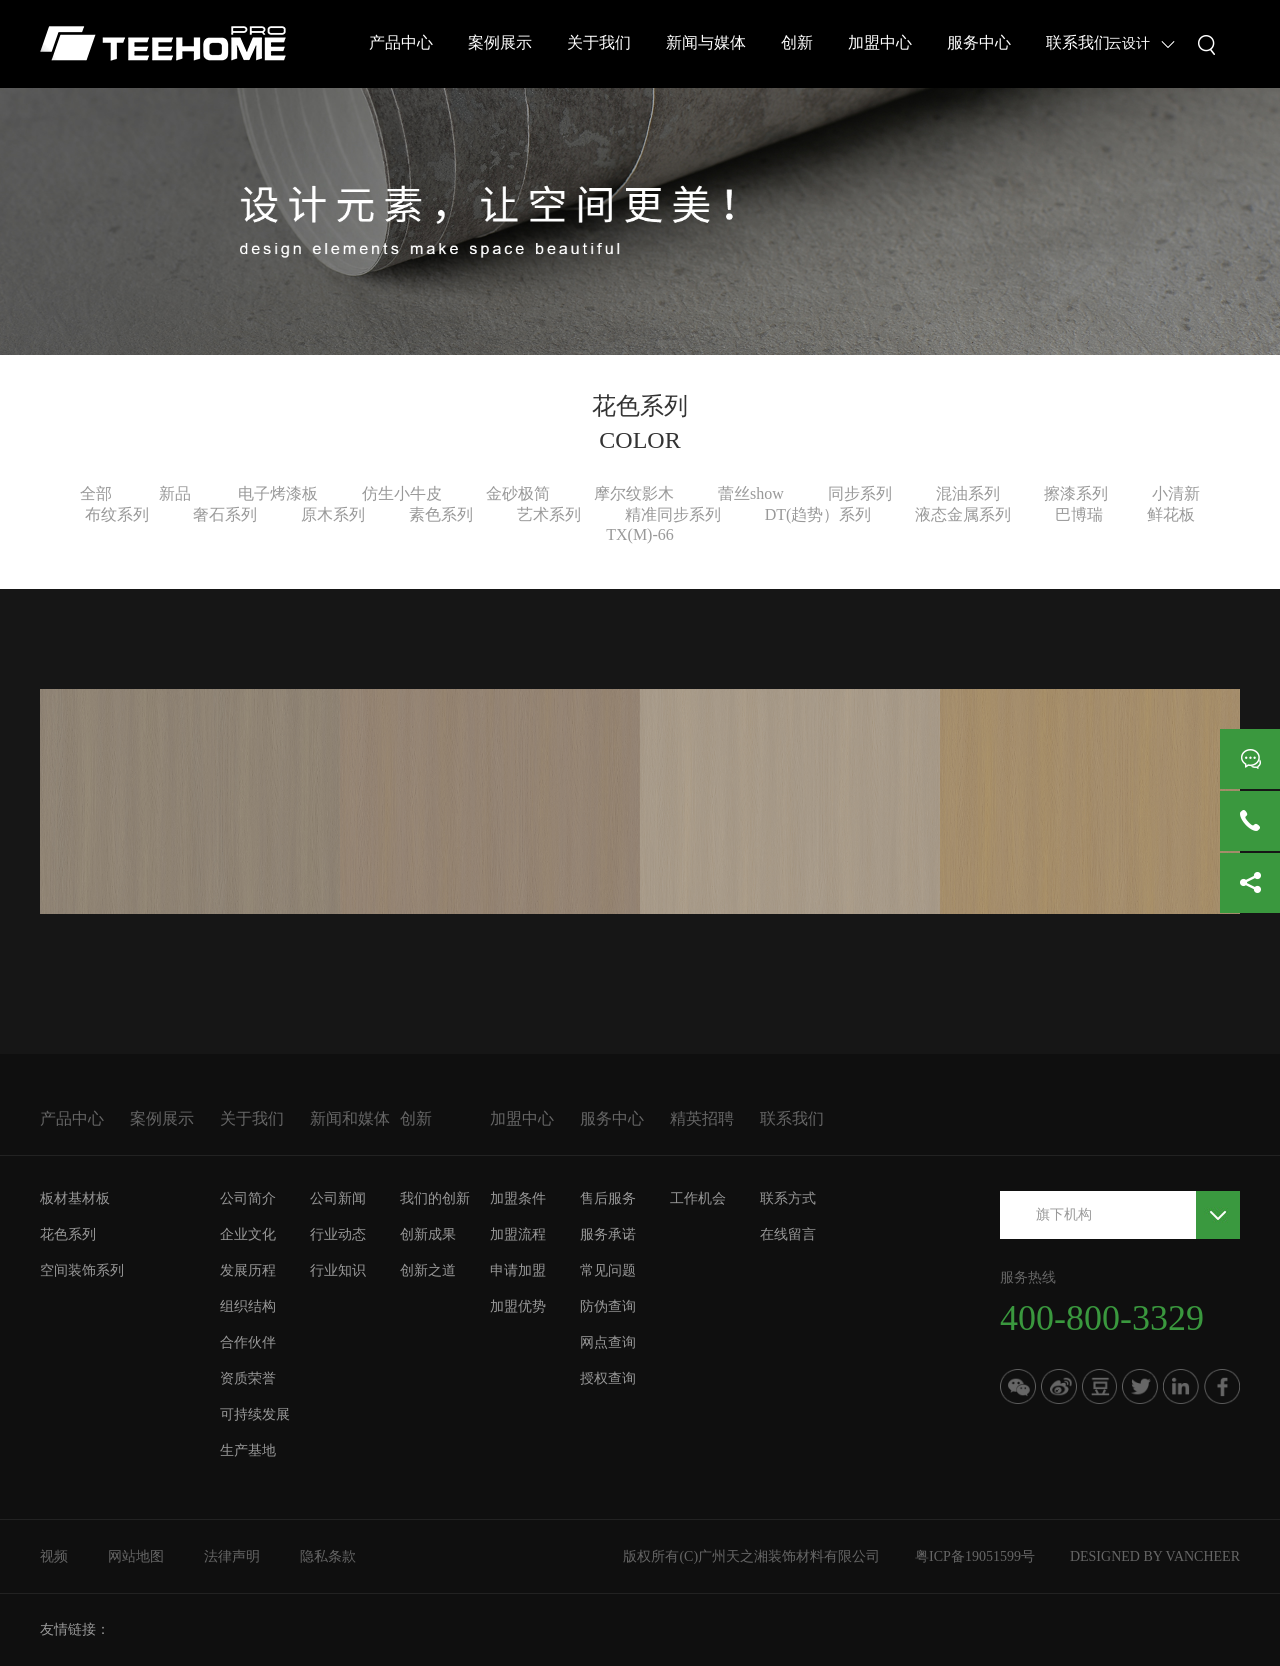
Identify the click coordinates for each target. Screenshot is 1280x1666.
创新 (797, 42)
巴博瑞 (1079, 514)
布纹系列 (117, 514)
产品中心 (401, 42)
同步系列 (860, 493)
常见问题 (608, 1270)
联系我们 (1078, 42)
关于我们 (599, 42)
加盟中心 (880, 42)
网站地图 (136, 1556)
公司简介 (248, 1198)
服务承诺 (608, 1234)
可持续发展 (255, 1414)
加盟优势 (518, 1306)
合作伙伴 (248, 1342)
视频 (54, 1556)
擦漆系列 (1076, 493)
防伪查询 (608, 1306)
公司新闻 (338, 1198)
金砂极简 (518, 493)
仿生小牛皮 (402, 493)
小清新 (1176, 493)
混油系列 (968, 493)
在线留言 (788, 1234)
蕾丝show (751, 493)
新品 (175, 493)
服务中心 (979, 42)
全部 (96, 493)
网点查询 (608, 1342)
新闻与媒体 (706, 42)
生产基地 (248, 1450)
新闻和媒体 (350, 1118)
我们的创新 (435, 1198)
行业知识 (338, 1270)
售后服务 (608, 1198)
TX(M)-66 (640, 534)
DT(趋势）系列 (818, 514)
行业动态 (338, 1234)
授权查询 (608, 1378)
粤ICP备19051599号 (975, 1556)
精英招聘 (702, 1118)
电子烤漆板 (278, 493)
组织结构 (248, 1306)
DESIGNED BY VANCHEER (1155, 1556)
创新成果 (428, 1234)
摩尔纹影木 (634, 493)
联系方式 (788, 1198)
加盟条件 (518, 1198)
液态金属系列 (963, 514)
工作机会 (698, 1198)
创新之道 (428, 1270)
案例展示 (500, 42)
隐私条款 (328, 1556)
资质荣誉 (248, 1378)
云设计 (1129, 43)
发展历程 (248, 1270)
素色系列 (441, 514)
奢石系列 (225, 514)
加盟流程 (518, 1234)
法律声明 (232, 1556)
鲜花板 (1171, 514)
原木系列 (333, 514)
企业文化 (248, 1234)
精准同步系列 (673, 514)
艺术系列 (549, 514)
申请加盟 (518, 1270)
